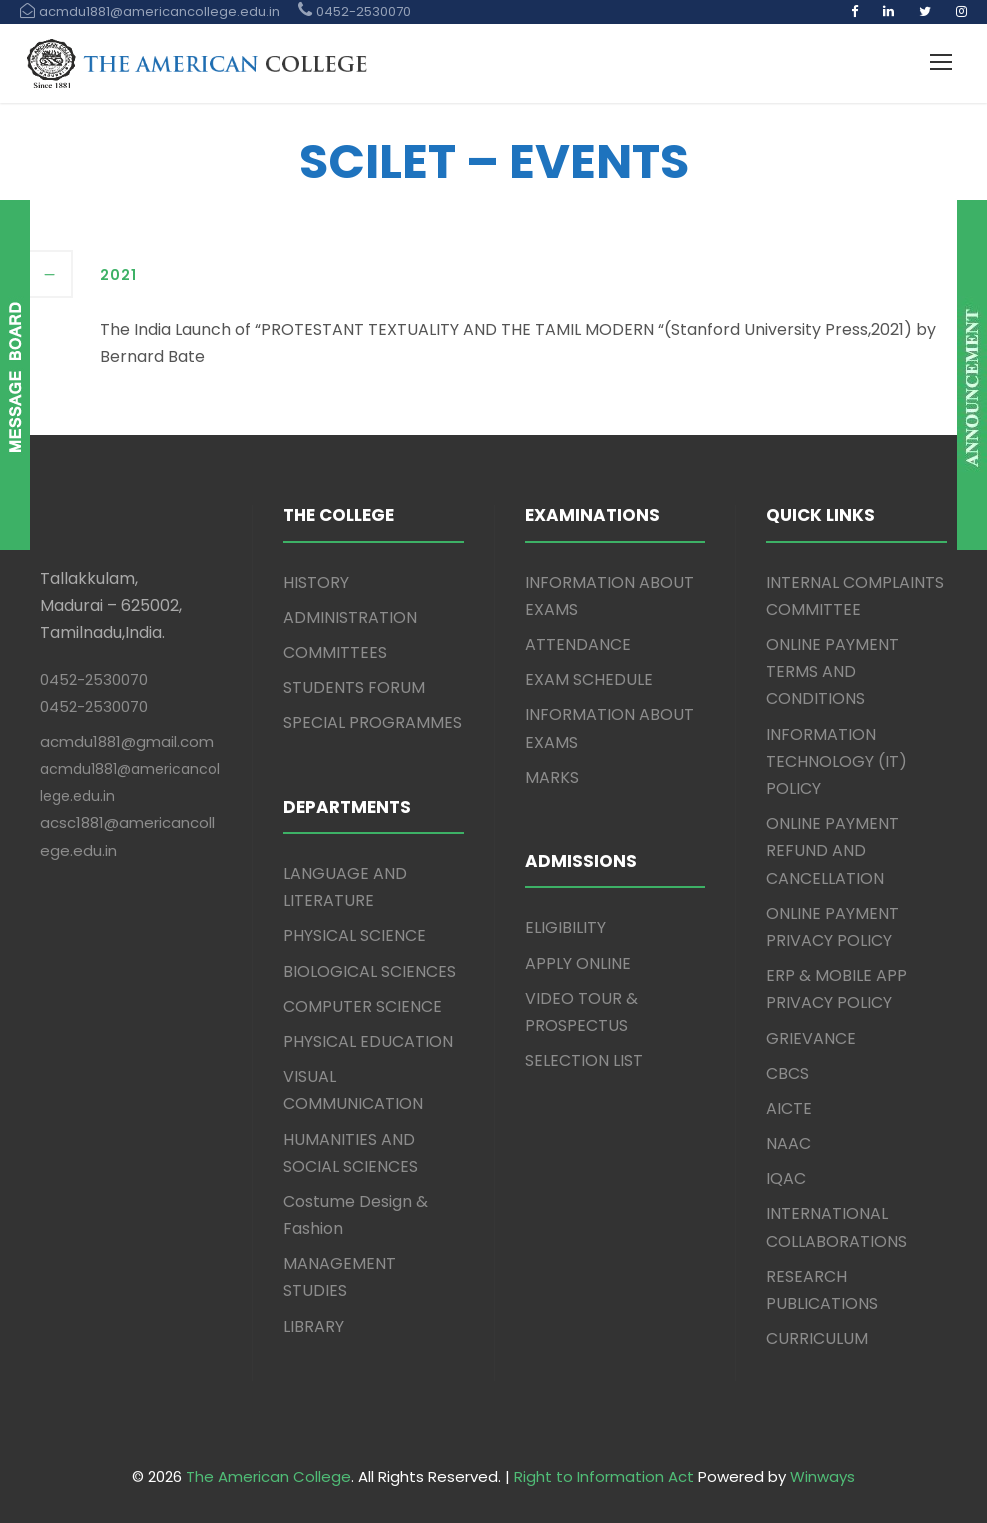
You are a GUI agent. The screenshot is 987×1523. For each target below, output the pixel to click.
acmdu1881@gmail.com (127, 741)
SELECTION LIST (584, 1060)
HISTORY (316, 582)
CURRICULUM (817, 1338)
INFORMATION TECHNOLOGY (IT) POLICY (836, 761)
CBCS (787, 1073)
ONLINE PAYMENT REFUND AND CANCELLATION (832, 850)
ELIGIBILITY (565, 927)
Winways (822, 1476)
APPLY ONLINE (578, 963)
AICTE (789, 1108)
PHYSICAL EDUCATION (368, 1041)
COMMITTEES (335, 652)
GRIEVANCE (811, 1038)
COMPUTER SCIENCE (362, 1006)
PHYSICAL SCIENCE (354, 935)
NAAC (788, 1143)
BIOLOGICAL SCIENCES (369, 971)
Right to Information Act (604, 1476)
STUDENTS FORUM (354, 687)
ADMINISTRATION (350, 617)
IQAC (786, 1178)
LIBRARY (313, 1326)
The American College (268, 1476)
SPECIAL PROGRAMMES (372, 722)
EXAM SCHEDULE (589, 679)
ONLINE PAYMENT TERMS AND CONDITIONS (832, 671)
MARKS (552, 777)
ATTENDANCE (578, 644)
